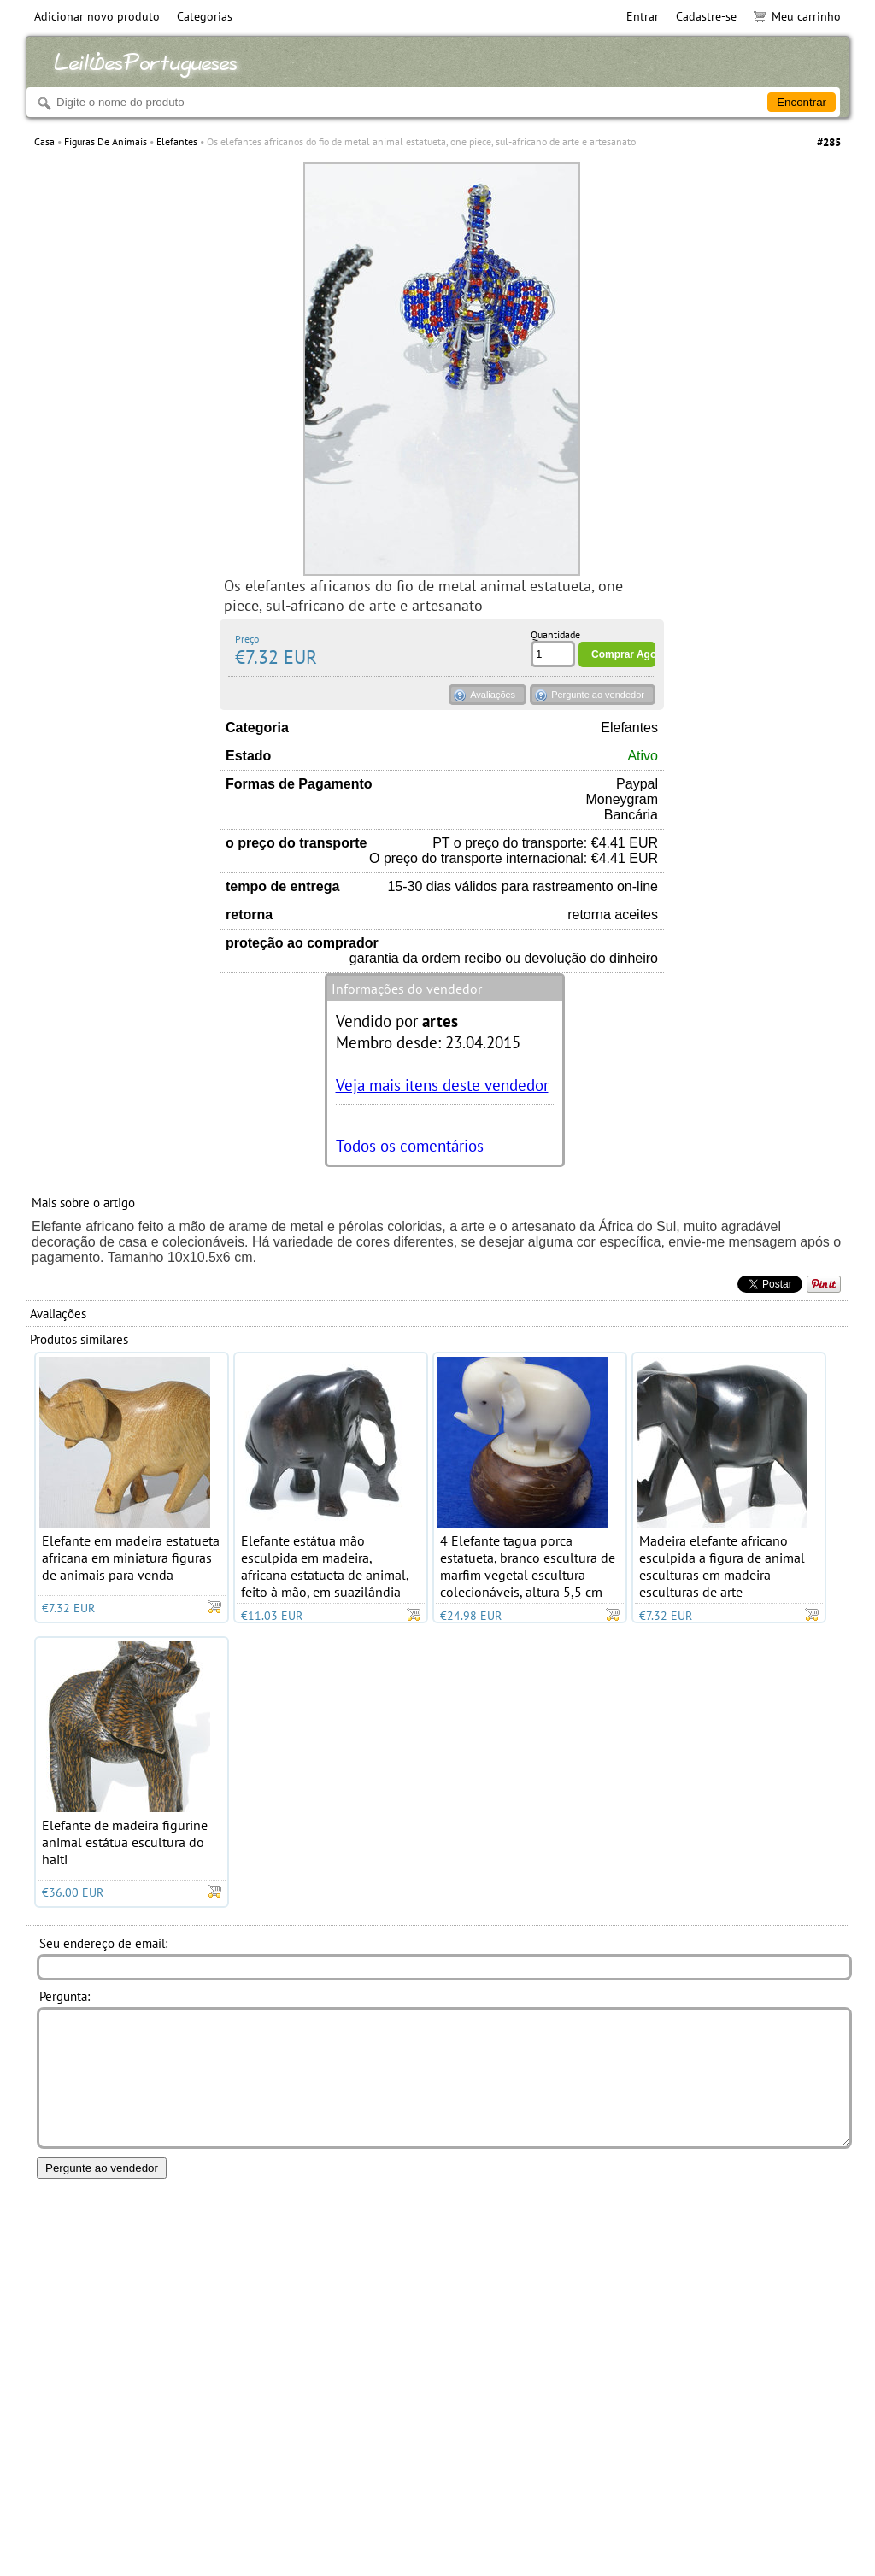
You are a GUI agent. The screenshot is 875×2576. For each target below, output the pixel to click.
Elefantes (176, 141)
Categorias (204, 16)
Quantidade (555, 634)
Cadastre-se (706, 16)
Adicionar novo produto (97, 16)
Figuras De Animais (105, 141)
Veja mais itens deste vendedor (442, 1084)
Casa (44, 141)
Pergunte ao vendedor (597, 694)
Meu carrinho (797, 16)
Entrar (642, 16)
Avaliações (492, 694)
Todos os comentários (410, 1145)
